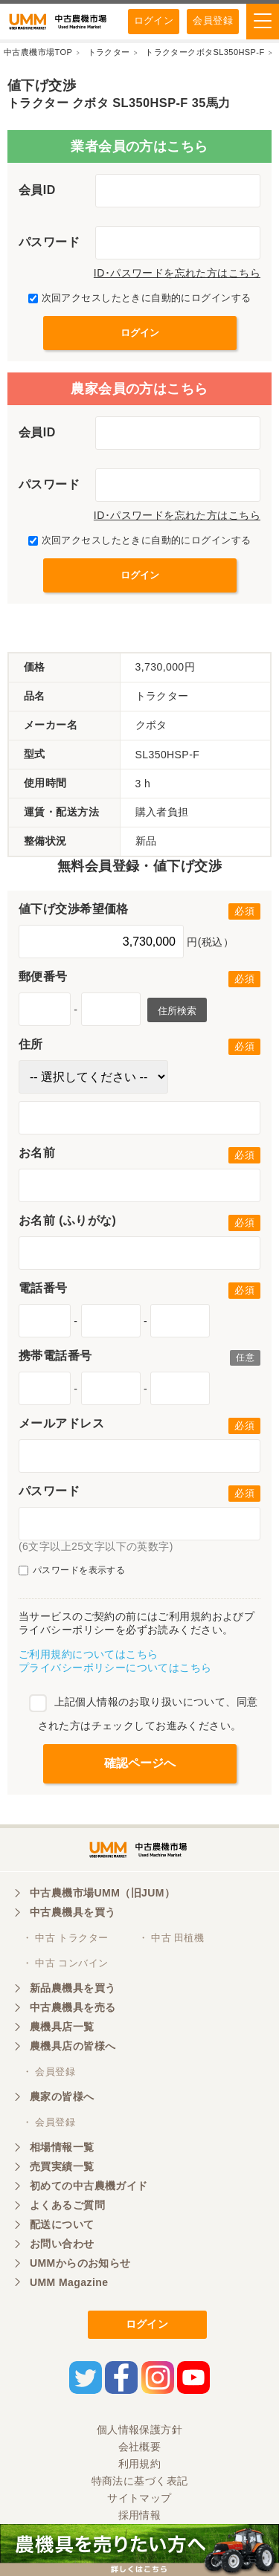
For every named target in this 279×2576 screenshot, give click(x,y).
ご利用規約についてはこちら (88, 1654)
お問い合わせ (62, 2244)
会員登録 (213, 20)
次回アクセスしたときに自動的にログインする (139, 297)
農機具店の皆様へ (72, 2046)
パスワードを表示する (72, 1570)
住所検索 (177, 1010)
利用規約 (139, 2464)
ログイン (154, 20)
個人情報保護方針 (139, 2429)
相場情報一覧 (62, 2147)
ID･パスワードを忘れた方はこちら (177, 273)
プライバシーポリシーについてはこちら (115, 1667)
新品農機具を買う (72, 1988)
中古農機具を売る (72, 2007)
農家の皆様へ (62, 2096)
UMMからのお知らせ (80, 2263)
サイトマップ (139, 2498)
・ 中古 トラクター (65, 1937)
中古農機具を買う (72, 1912)
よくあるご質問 (67, 2205)
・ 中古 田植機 (171, 1937)
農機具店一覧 (62, 2027)
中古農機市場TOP (38, 52)
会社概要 (139, 2447)
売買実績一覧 (62, 2166)
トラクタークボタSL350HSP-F (204, 52)
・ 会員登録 (48, 2071)
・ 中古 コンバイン (65, 1963)
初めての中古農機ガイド (89, 2186)
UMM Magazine (69, 2282)
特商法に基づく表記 (140, 2481)
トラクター (109, 52)
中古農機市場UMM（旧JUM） (102, 1893)
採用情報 (139, 2515)
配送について (62, 2224)
